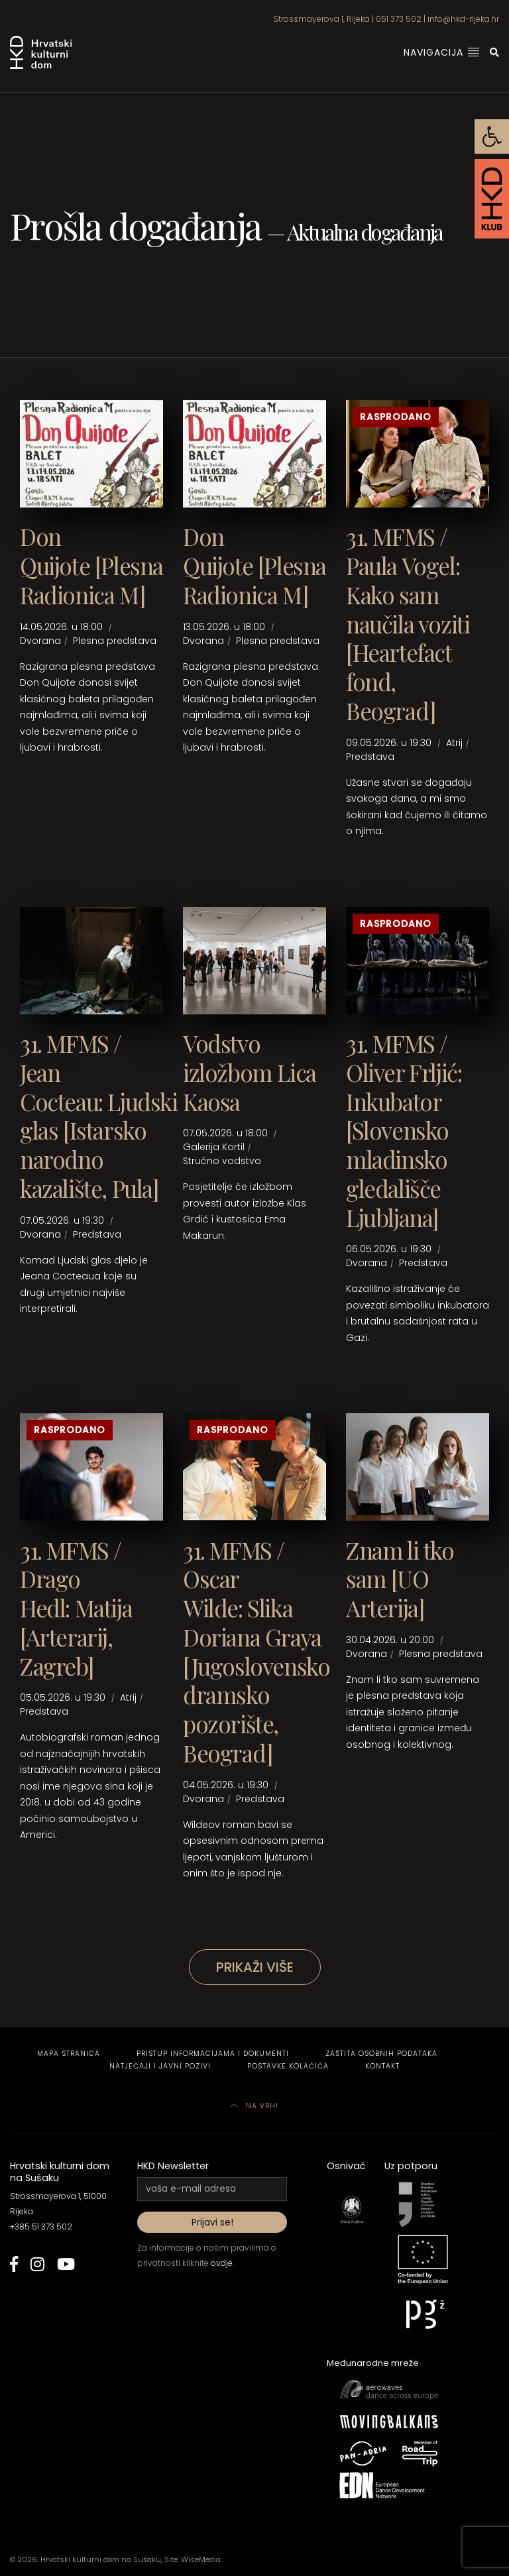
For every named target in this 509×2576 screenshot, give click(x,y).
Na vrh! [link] (254, 2106)
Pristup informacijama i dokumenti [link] (213, 2054)
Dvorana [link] (40, 640)
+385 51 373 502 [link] (41, 2226)
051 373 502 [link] (399, 19)
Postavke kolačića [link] (288, 2066)
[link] (492, 136)
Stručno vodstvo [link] (222, 1160)
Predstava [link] (370, 756)
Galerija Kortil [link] (214, 1147)
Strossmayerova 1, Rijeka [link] (321, 19)
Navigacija (442, 52)
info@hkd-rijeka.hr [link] (463, 19)
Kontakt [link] (382, 2066)
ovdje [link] (222, 2263)
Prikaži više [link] (255, 1967)
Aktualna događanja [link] (365, 231)
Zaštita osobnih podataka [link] (381, 2054)
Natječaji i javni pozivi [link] (160, 2066)
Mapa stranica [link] (68, 2054)
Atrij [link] (454, 742)
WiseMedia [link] (201, 2559)
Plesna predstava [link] (114, 640)
